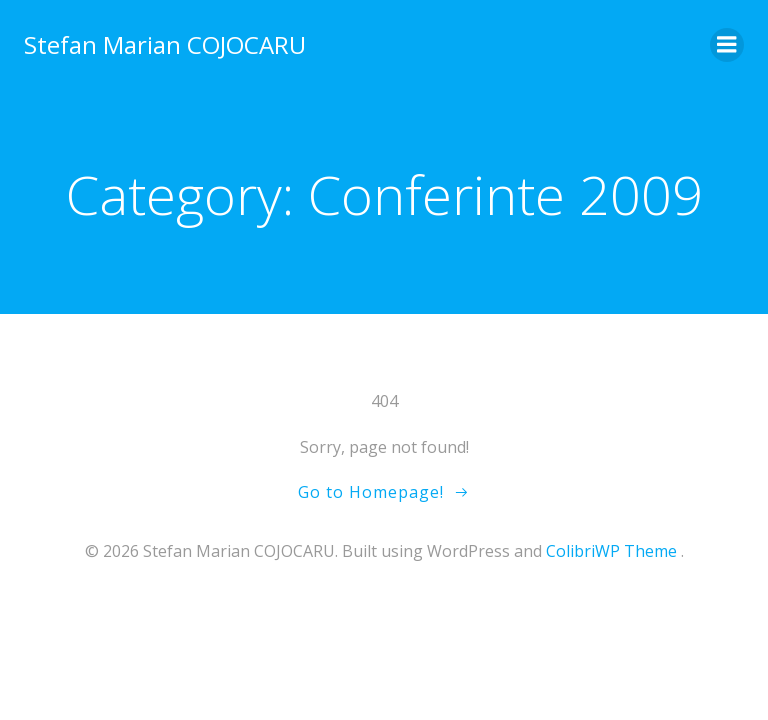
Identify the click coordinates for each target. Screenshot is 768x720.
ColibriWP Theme (611, 551)
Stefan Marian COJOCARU (165, 44)
